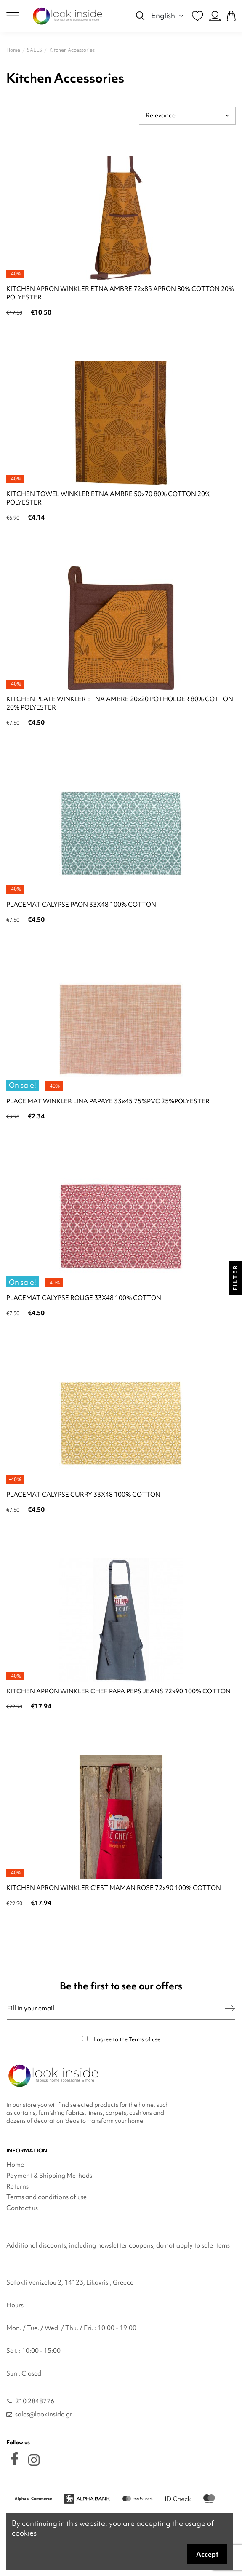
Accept (207, 2554)
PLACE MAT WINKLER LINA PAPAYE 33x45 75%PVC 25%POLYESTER (108, 1101)
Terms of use (144, 2039)
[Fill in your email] (116, 2008)
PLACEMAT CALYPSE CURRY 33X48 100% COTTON (83, 1494)
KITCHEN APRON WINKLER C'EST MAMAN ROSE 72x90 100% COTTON (113, 1888)
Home (15, 2164)
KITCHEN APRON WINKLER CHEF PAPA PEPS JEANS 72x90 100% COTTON (118, 1691)
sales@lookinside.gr (43, 2414)
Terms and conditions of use (46, 2197)
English (168, 15)
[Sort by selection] (187, 116)
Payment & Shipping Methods (49, 2175)
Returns (17, 2186)
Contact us (22, 2208)
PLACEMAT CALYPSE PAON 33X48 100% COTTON (81, 904)
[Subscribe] (230, 2008)
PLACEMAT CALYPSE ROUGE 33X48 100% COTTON (83, 1298)
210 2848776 (34, 2401)
